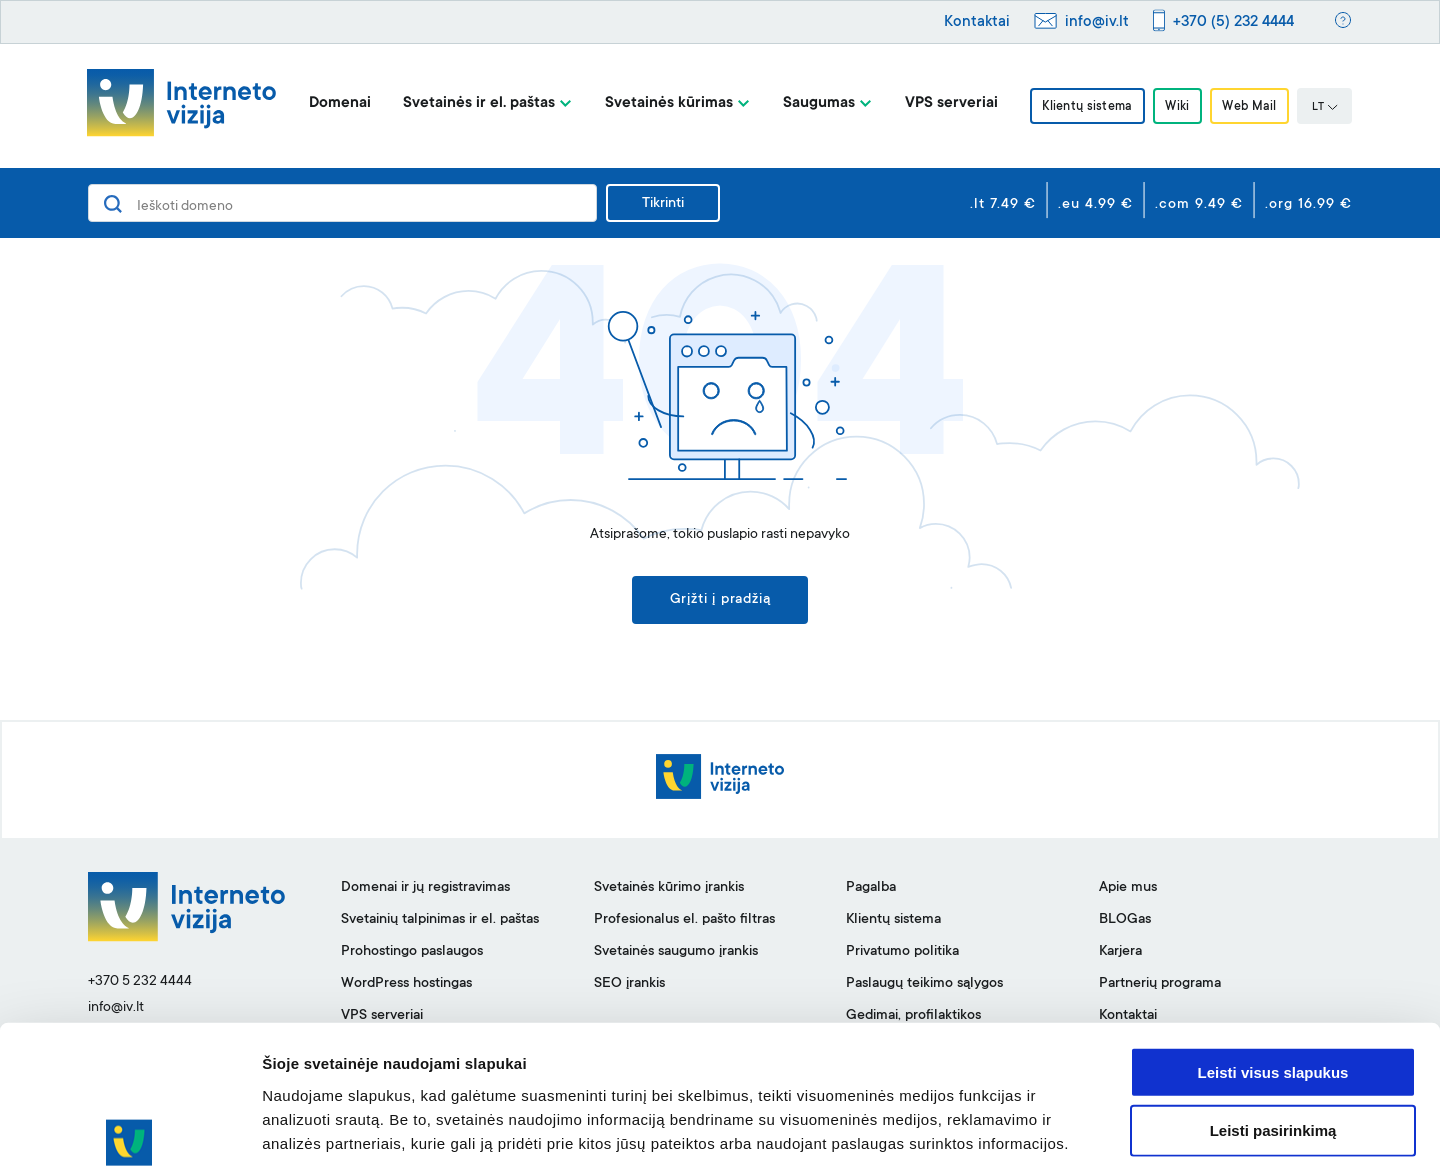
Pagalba (871, 889)
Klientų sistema (1084, 107)
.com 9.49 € (1199, 205)
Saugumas (814, 103)
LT (1329, 108)
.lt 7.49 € (1003, 205)
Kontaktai (977, 22)
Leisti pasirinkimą (1273, 1038)
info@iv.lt (1097, 22)
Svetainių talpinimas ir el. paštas (440, 921)
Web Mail (1253, 107)
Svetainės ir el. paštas (474, 103)
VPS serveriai (946, 103)
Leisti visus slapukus (1273, 979)
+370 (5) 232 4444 (1233, 22)
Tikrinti (663, 204)
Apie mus (1128, 889)
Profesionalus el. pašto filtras (684, 921)
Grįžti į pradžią (720, 601)
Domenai (335, 103)
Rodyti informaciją (1025, 1131)
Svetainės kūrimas (664, 103)
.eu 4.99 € (1095, 205)
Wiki (1177, 107)
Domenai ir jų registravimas (425, 889)
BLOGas (1125, 921)
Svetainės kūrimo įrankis (669, 889)
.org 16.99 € (1308, 205)
